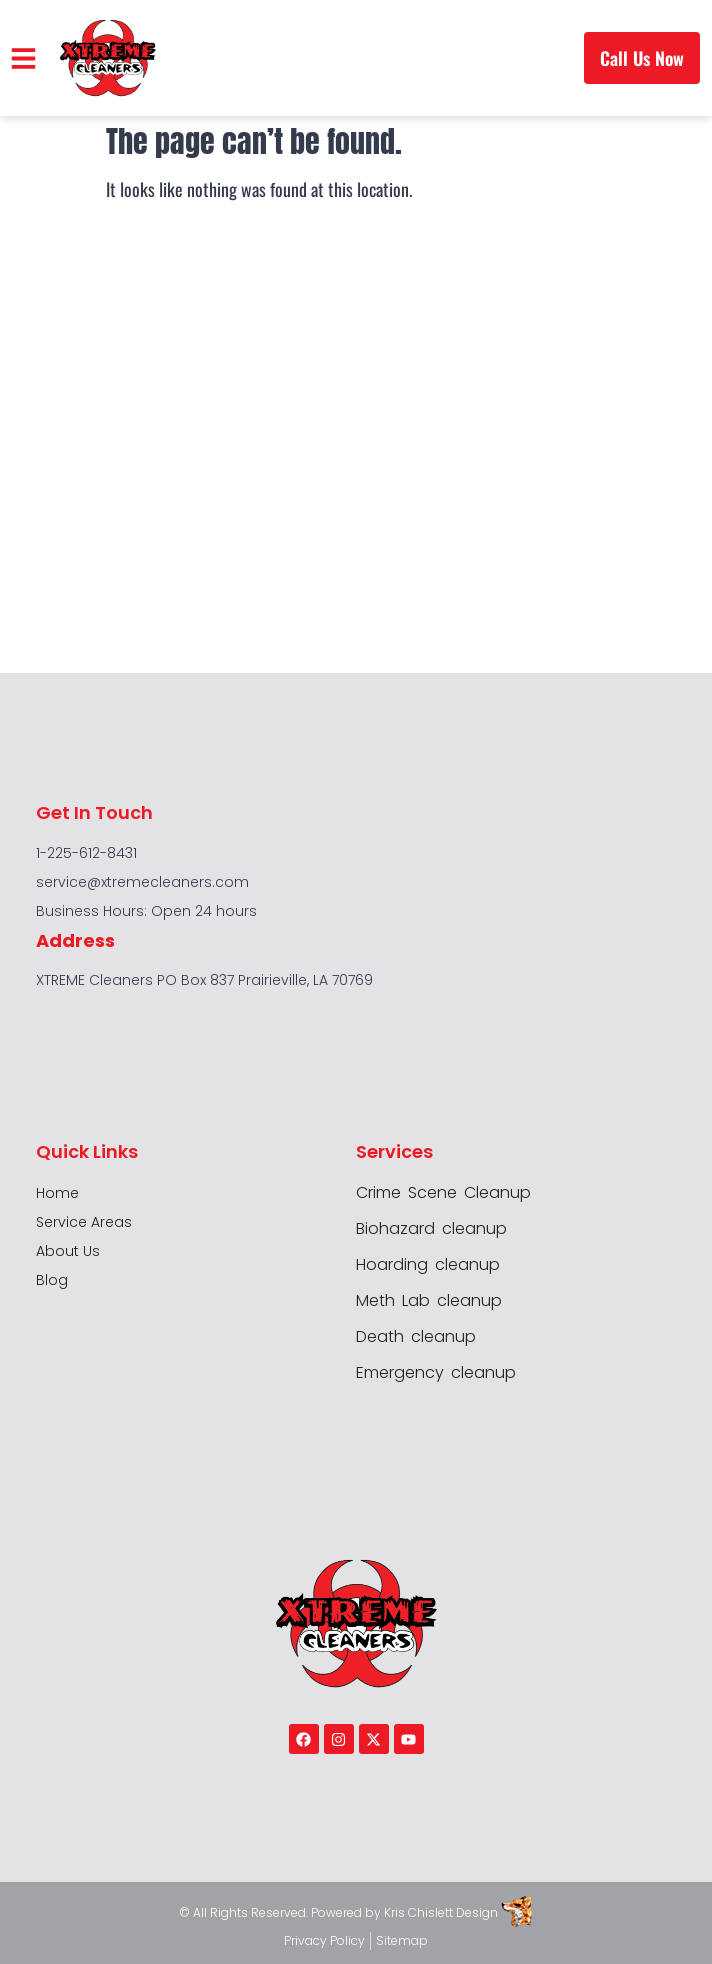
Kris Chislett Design (441, 1912)
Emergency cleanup (436, 1373)
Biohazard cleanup (431, 1229)
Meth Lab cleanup (429, 1301)
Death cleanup (416, 1337)
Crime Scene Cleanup (443, 1193)
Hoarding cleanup (428, 1265)
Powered (338, 1912)
